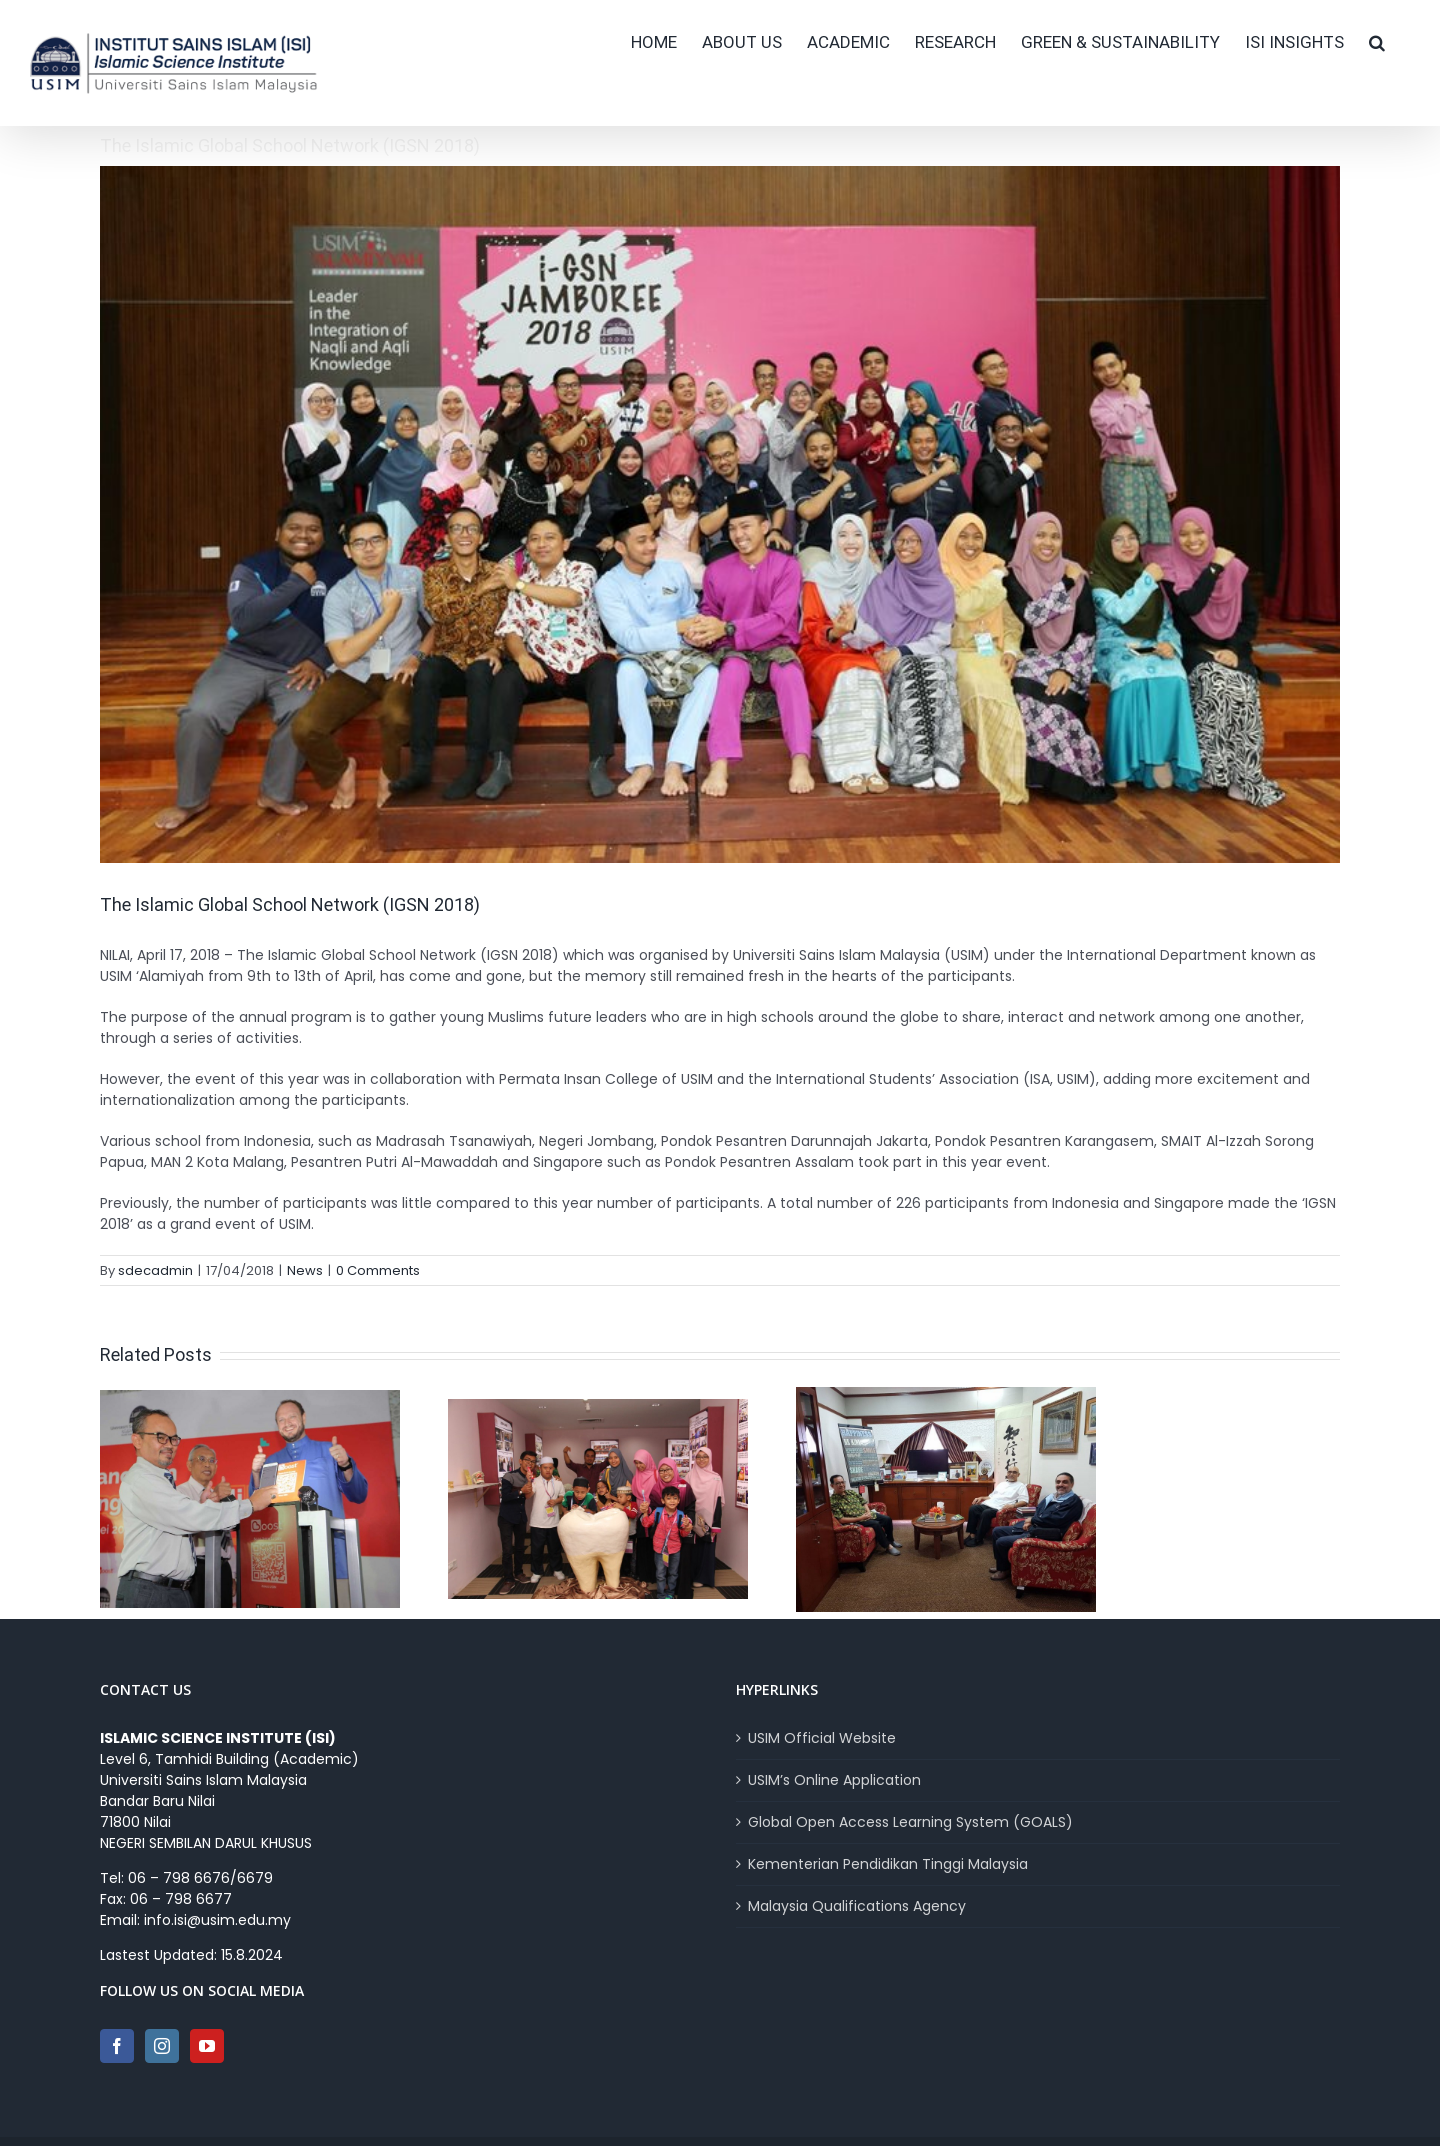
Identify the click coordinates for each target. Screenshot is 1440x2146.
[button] (1377, 42)
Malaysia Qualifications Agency (857, 1906)
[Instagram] (162, 2046)
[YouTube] (207, 2046)
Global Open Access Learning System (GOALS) (910, 1822)
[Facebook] (117, 2046)
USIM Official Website (822, 1738)
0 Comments (378, 1270)
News (305, 1270)
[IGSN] (720, 514)
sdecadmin (155, 1270)
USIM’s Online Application (834, 1780)
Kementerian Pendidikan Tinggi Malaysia (888, 1864)
